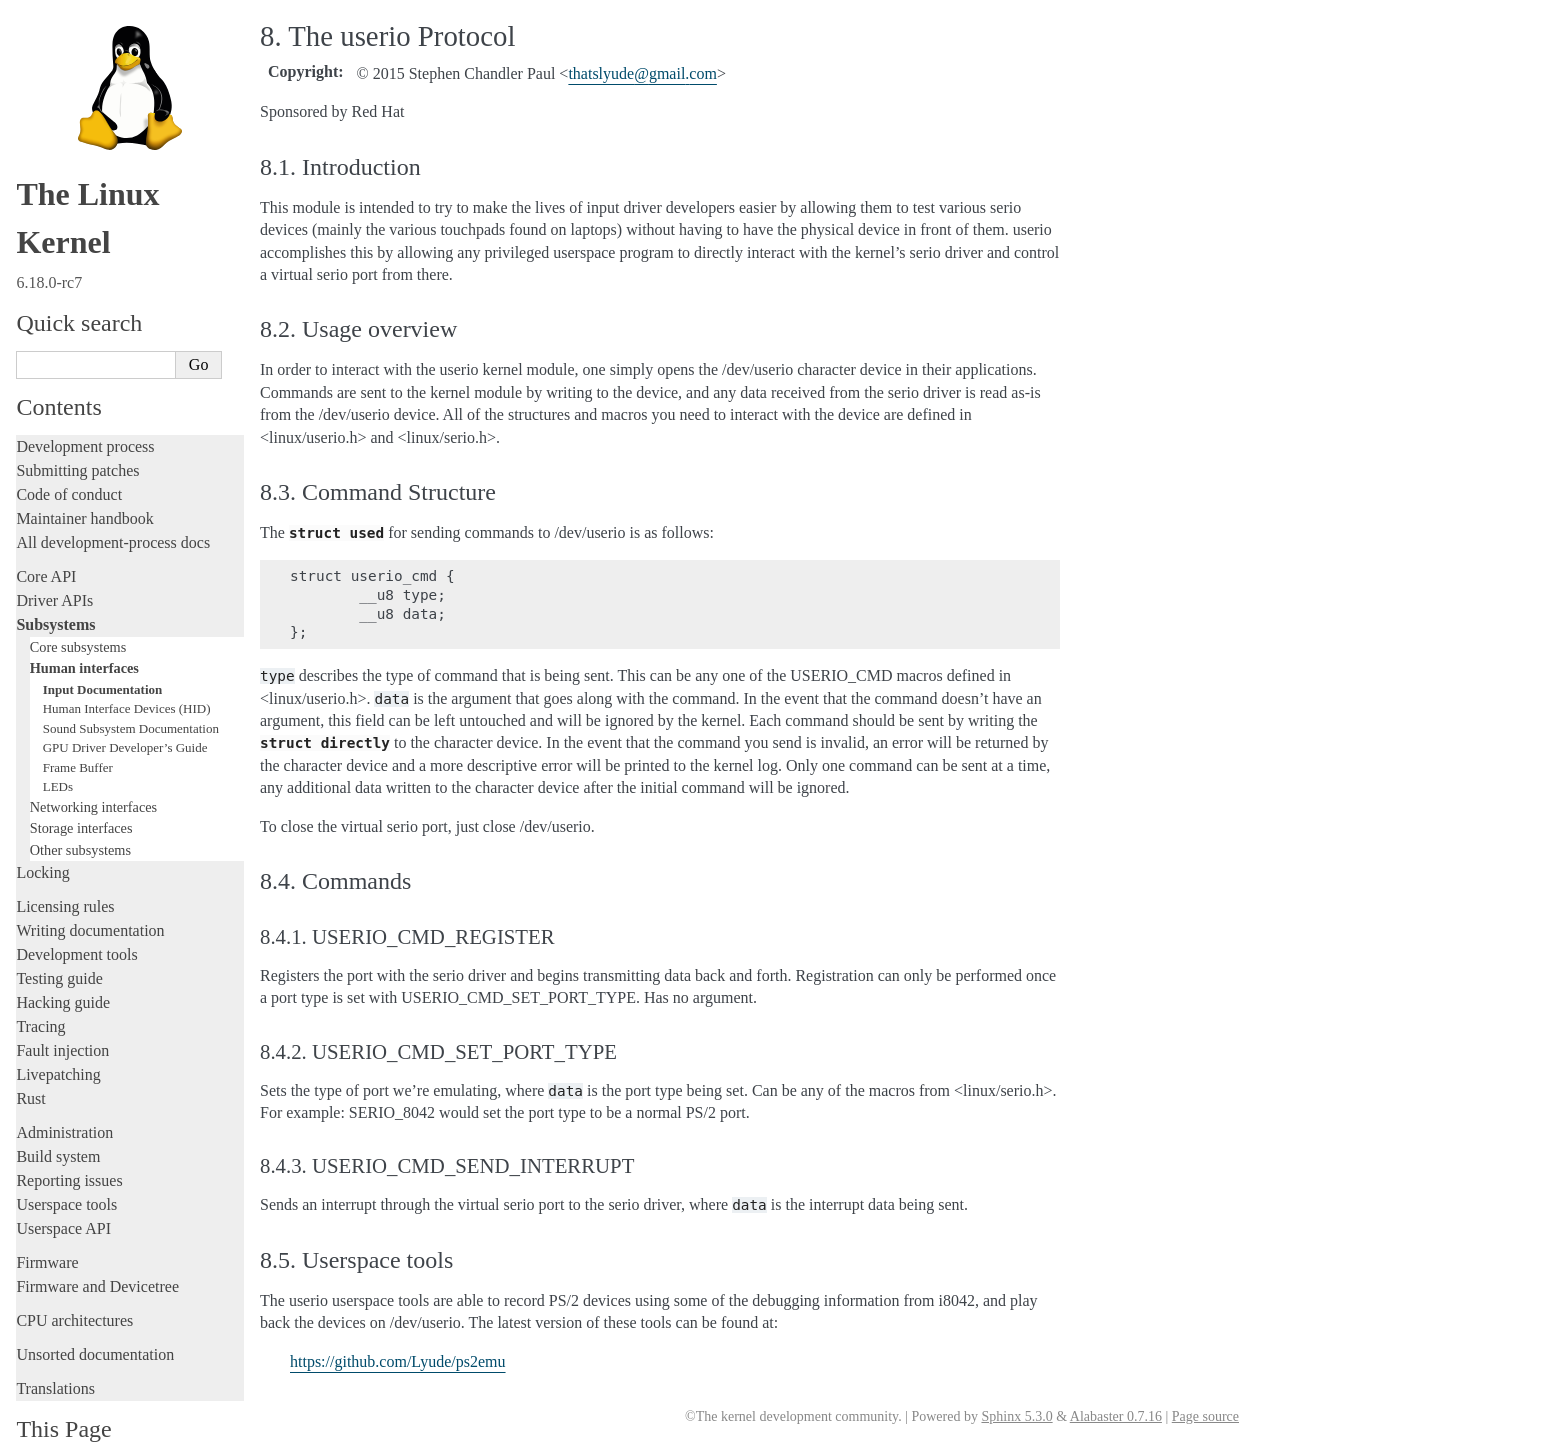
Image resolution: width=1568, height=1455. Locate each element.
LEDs (58, 754)
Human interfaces (84, 636)
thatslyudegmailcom (642, 73)
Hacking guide (63, 970)
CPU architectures (74, 1288)
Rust (30, 1066)
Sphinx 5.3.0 (1016, 1416)
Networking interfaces (93, 775)
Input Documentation (103, 657)
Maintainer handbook (84, 486)
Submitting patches (77, 438)
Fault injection (62, 1018)
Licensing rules (65, 874)
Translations (55, 1356)
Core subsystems (78, 615)
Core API (46, 544)
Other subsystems (80, 818)
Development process (85, 414)
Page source (1205, 1416)
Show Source (58, 1436)
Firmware (47, 1230)
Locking (42, 840)
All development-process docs (113, 510)
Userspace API (63, 1196)
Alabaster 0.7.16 (1116, 1416)
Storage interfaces (81, 796)
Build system (58, 1124)
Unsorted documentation (95, 1322)
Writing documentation (90, 898)
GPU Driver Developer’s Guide (125, 715)
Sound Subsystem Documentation (131, 696)
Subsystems (55, 592)
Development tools (76, 922)
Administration (64, 1100)
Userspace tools (66, 1172)
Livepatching (58, 1042)
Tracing (40, 994)
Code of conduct (69, 462)
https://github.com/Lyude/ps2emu (398, 1361)
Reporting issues (69, 1148)
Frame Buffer (78, 735)
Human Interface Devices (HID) (127, 676)
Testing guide (59, 946)
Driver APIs (54, 568)
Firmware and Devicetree (97, 1254)
